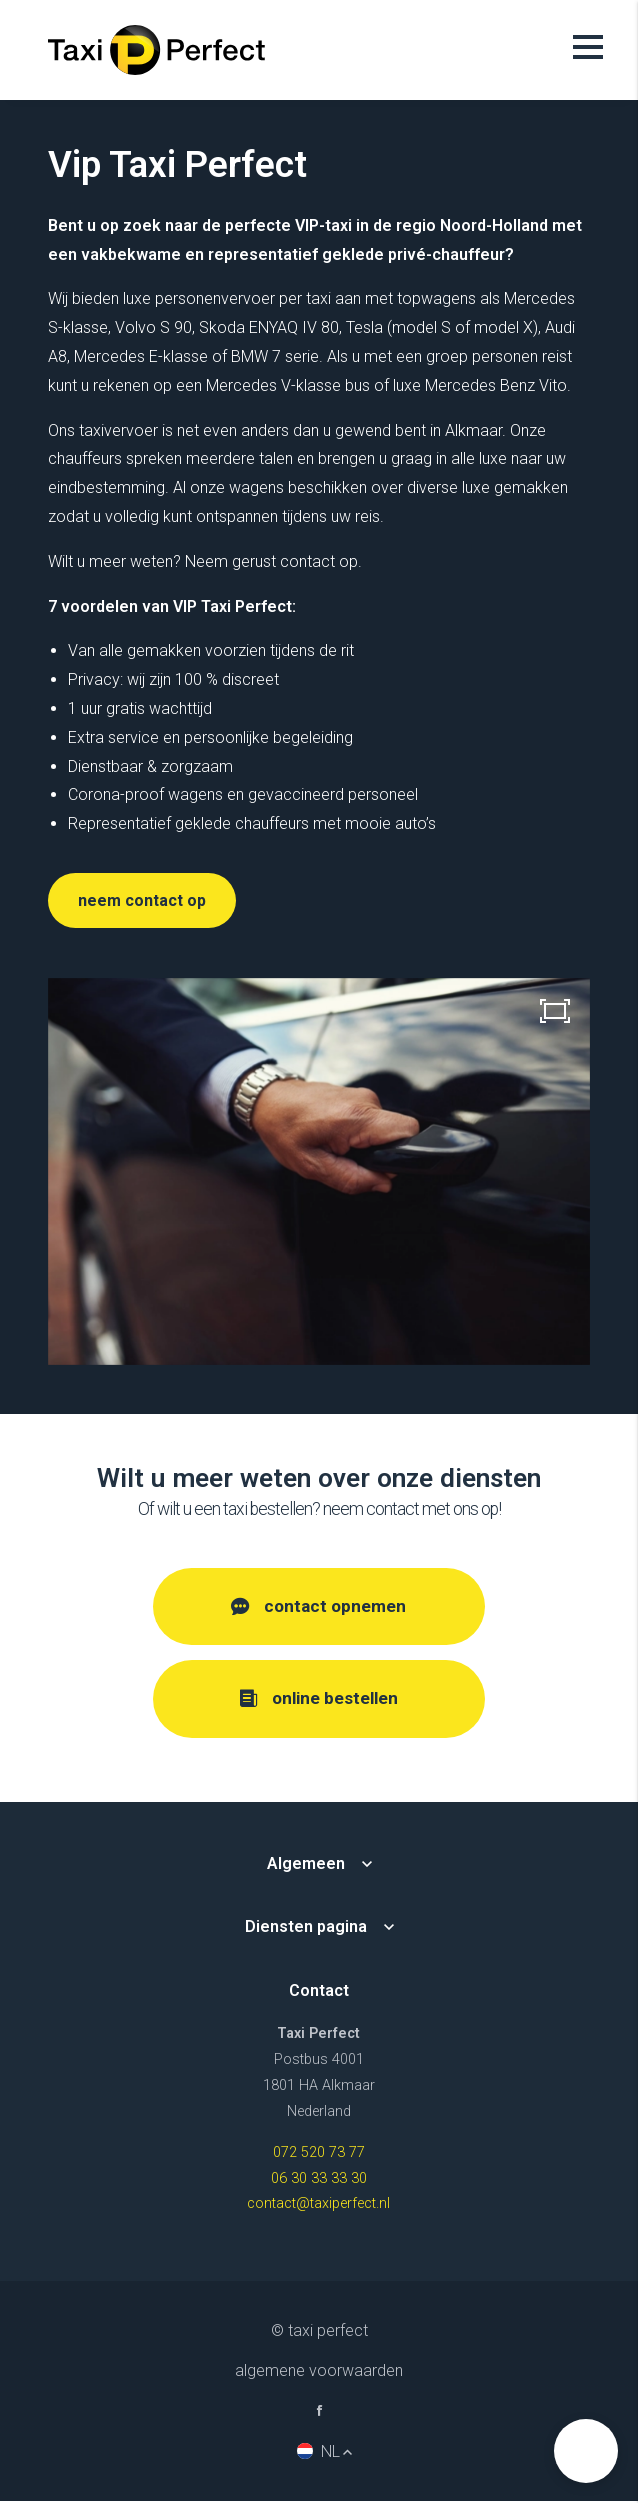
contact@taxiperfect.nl (318, 2205)
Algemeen (306, 1864)
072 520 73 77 (319, 2153)
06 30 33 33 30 (319, 2179)
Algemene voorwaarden (319, 2372)
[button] (586, 2451)
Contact (319, 1992)
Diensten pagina (306, 1928)
